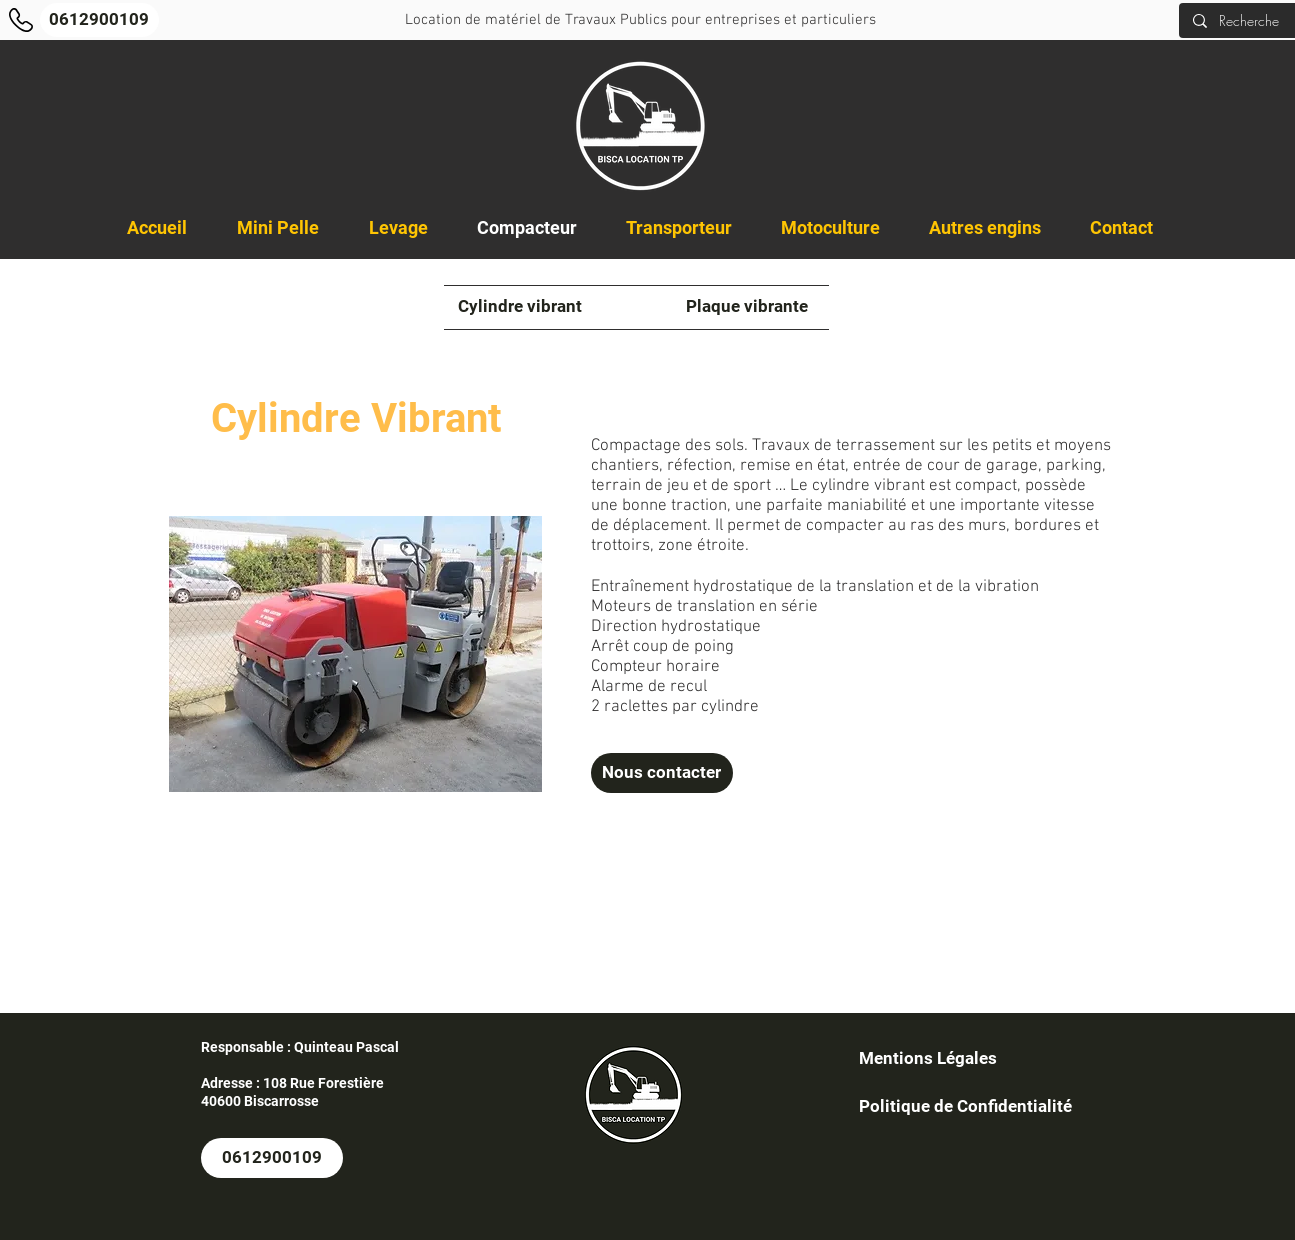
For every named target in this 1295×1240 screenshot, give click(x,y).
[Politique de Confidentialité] (965, 1107)
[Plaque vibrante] (747, 307)
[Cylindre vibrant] (520, 307)
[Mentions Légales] (928, 1059)
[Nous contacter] (662, 773)
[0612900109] (99, 20)
